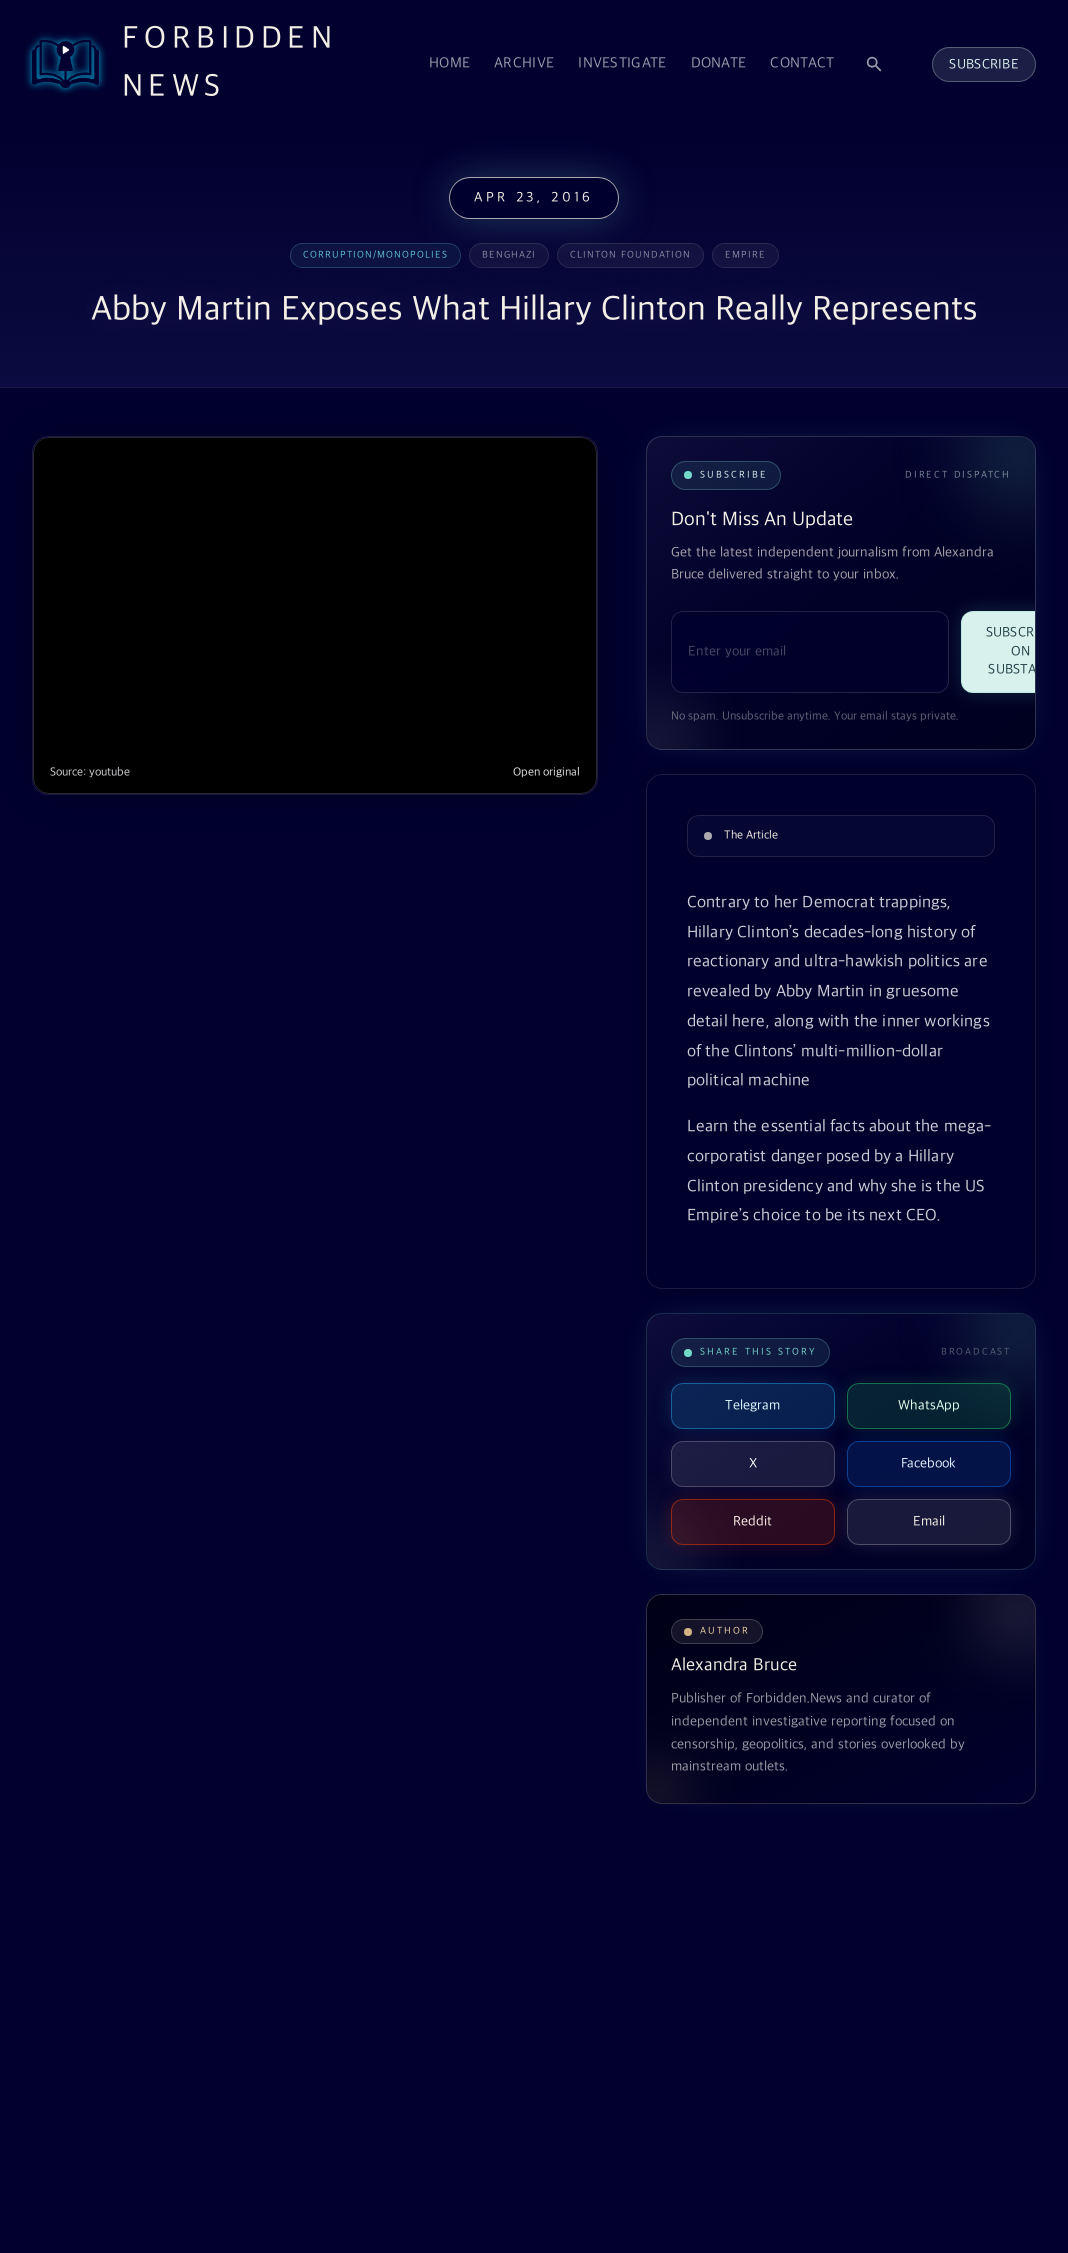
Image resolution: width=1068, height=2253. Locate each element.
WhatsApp (929, 1405)
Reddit (752, 1521)
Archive (524, 63)
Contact (802, 63)
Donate (719, 63)
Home (449, 63)
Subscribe (984, 64)
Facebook (928, 1463)
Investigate (622, 63)
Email (929, 1521)
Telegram (752, 1405)
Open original (546, 772)
